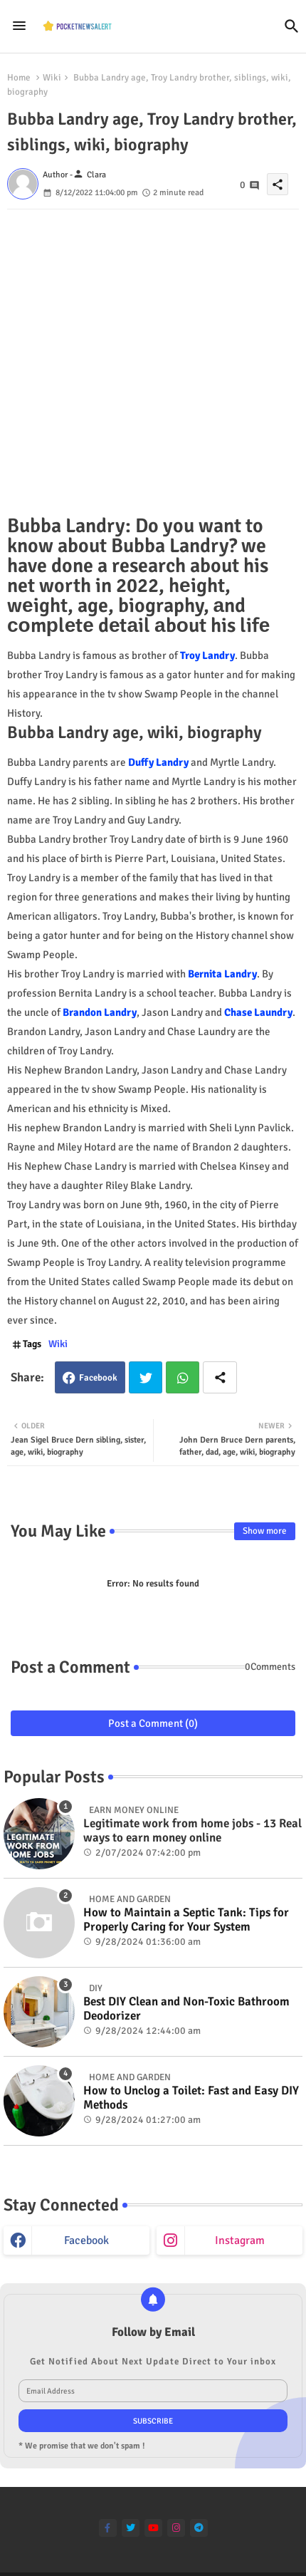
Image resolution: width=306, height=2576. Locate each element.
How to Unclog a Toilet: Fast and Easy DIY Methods (191, 2098)
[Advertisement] (153, 362)
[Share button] (220, 1377)
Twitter (145, 1377)
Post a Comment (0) (153, 1723)
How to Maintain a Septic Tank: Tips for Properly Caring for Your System (186, 1920)
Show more (265, 1531)
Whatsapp (182, 1377)
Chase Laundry (258, 1012)
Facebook (98, 1377)
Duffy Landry (158, 762)
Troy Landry (207, 655)
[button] (292, 26)
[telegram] (199, 2528)
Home (19, 77)
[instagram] (176, 2528)
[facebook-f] (108, 2528)
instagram (240, 2240)
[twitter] (130, 2528)
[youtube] (153, 2528)
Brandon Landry (100, 1012)
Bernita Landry (222, 973)
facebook (86, 2240)
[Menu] (19, 26)
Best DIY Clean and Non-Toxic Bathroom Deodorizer (186, 2009)
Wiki (52, 77)
